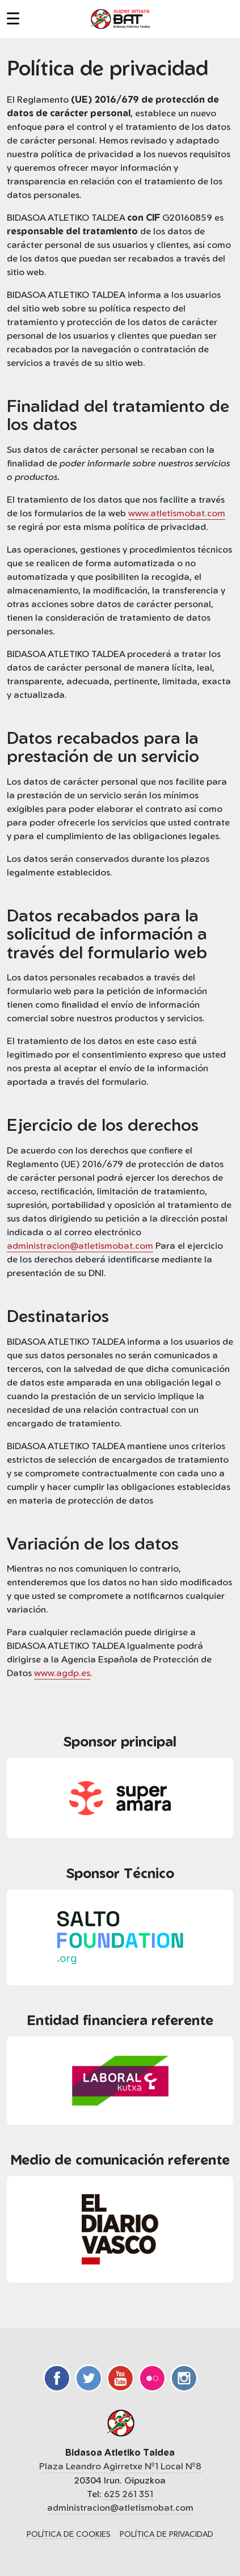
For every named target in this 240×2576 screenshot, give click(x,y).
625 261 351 (128, 2493)
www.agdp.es (62, 1672)
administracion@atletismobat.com (80, 1245)
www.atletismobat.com (176, 513)
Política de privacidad (166, 2534)
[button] (20, 19)
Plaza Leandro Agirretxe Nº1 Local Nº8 (120, 2466)
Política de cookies (69, 2534)
